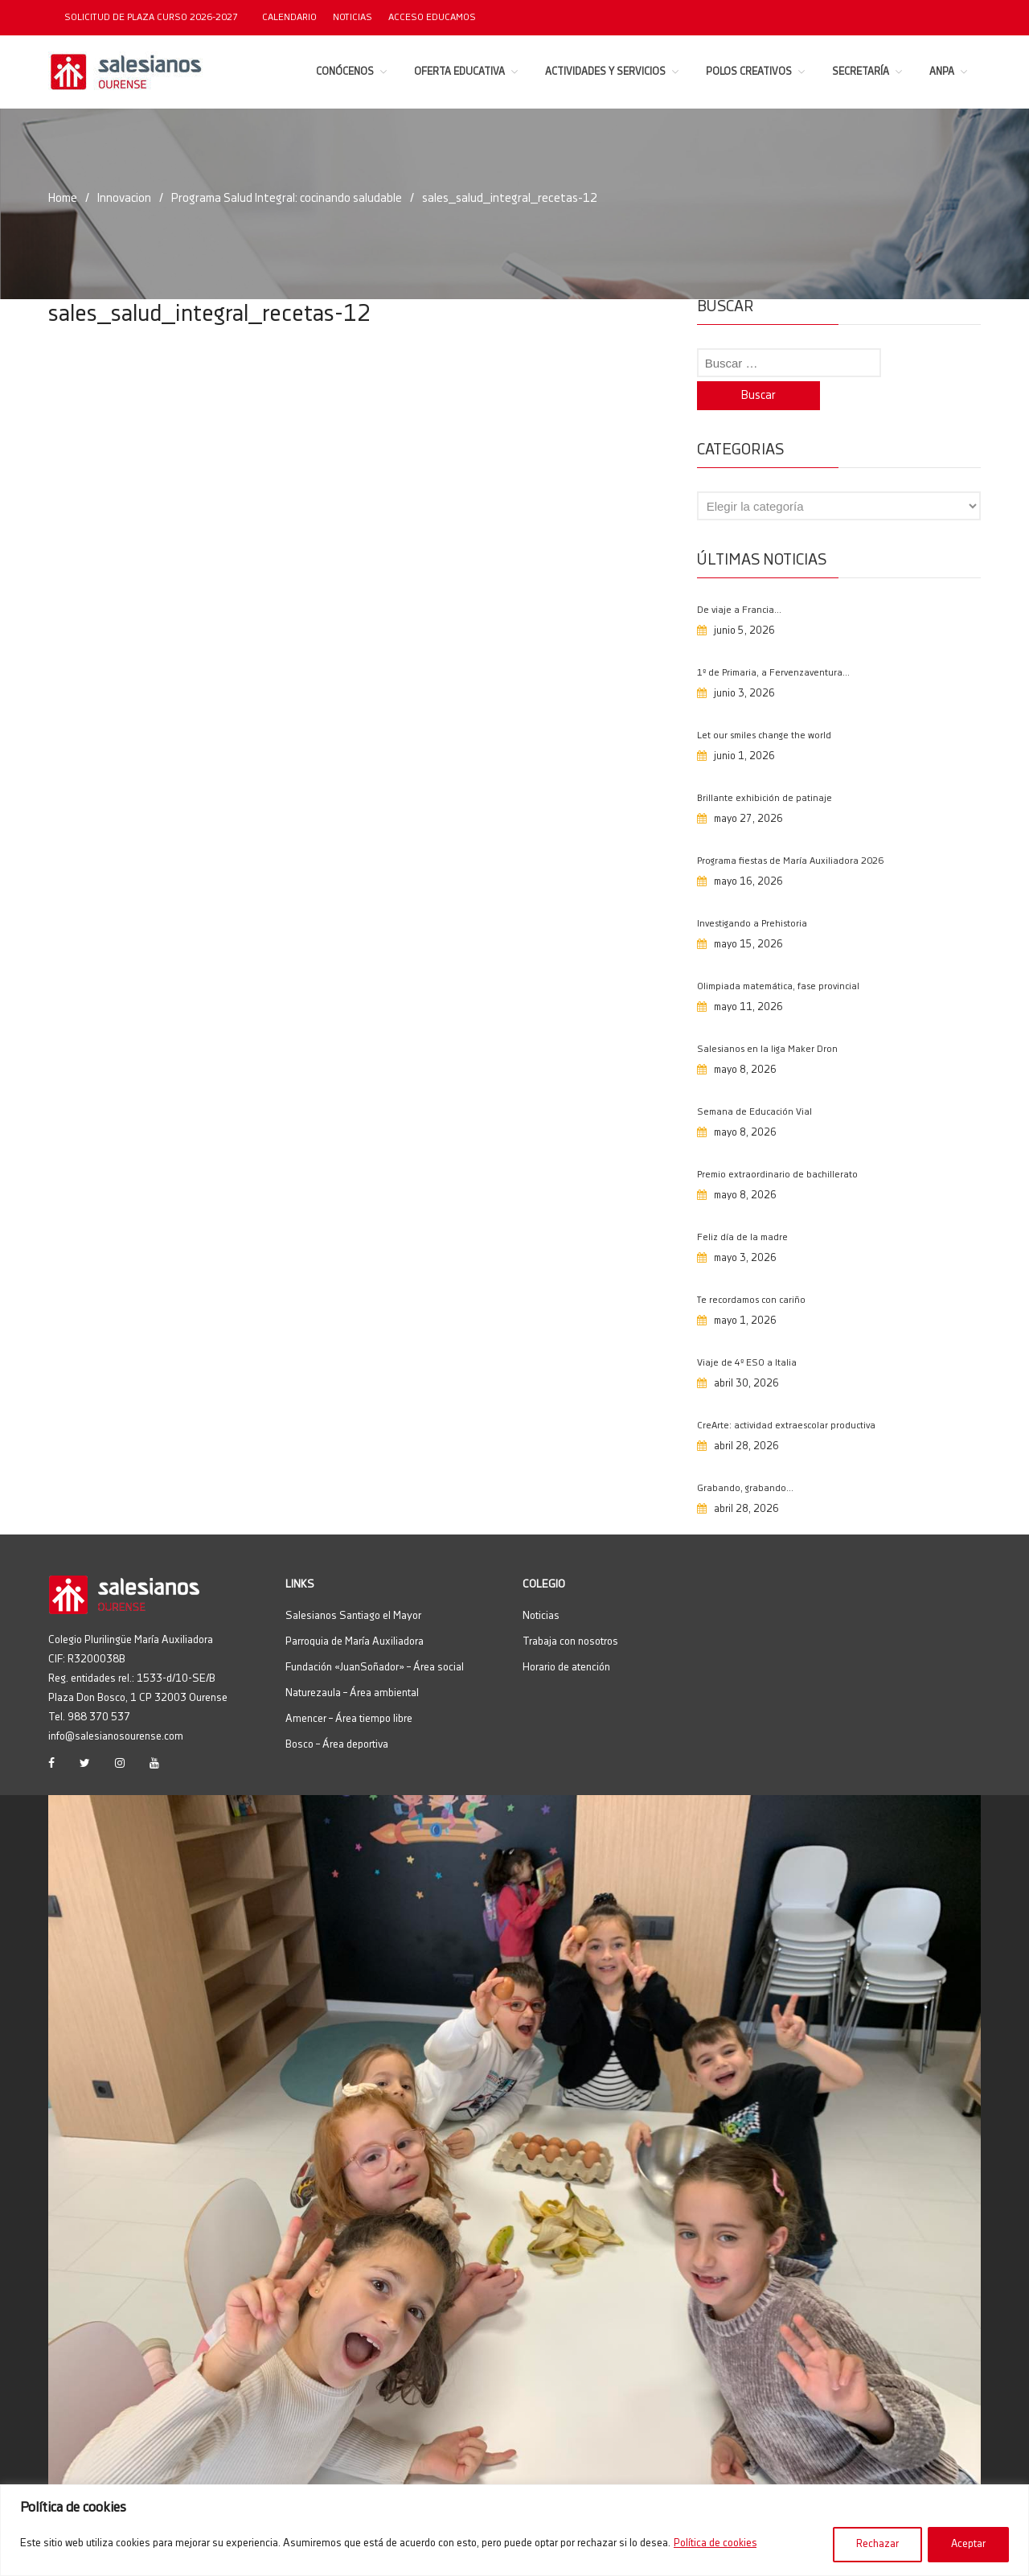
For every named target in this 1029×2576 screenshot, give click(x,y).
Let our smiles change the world (764, 706)
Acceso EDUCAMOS (432, 17)
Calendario (289, 17)
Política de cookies (715, 2544)
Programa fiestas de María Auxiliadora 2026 (790, 832)
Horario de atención (566, 1638)
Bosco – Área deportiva (336, 1715)
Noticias (352, 17)
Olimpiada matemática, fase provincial (778, 957)
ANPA (941, 71)
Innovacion (125, 198)
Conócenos (345, 71)
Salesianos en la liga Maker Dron (767, 1020)
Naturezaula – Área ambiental (352, 1664)
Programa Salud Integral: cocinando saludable (290, 198)
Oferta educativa (459, 71)
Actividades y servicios (605, 71)
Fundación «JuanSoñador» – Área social (374, 1638)
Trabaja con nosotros (570, 1612)
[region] (514, 2530)
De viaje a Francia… (739, 581)
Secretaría (860, 71)
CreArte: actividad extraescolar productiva (786, 1396)
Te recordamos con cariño (751, 1271)
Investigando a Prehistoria (752, 894)
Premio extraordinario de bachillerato (777, 1145)
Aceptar (968, 2544)
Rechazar (876, 2544)
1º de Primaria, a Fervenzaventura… (773, 643)
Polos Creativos (749, 71)
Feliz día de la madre (742, 1208)
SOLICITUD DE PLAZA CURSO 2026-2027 (151, 17)
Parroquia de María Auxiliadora (354, 1612)
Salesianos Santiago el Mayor (353, 1586)
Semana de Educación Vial (754, 1082)
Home (63, 198)
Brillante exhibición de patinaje (764, 769)
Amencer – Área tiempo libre (348, 1689)
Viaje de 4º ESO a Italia (747, 1333)
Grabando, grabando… (745, 1459)
